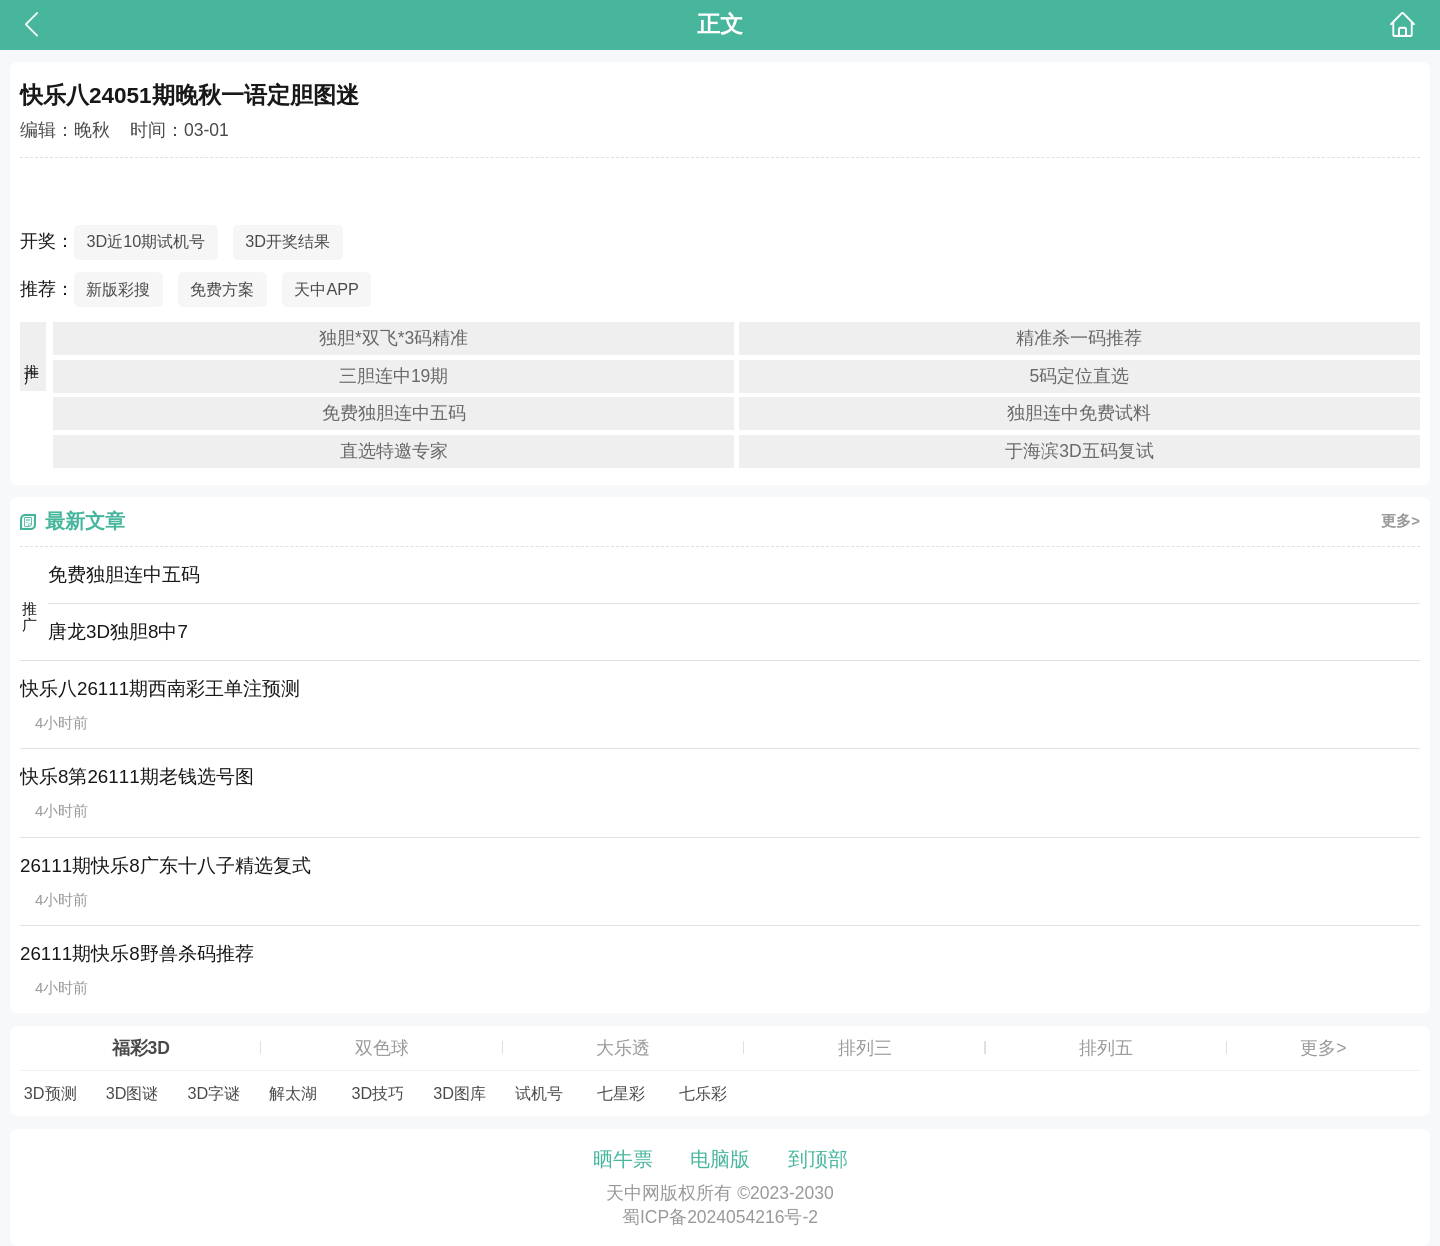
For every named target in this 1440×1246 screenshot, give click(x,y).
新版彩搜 (118, 289)
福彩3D (141, 1048)
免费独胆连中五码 (394, 413)
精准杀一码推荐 (1079, 338)
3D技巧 (377, 1093)
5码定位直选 (1080, 376)
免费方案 (222, 289)
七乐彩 (703, 1093)
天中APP (326, 289)
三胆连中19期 (393, 376)
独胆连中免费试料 (1079, 413)
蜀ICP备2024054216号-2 (720, 1217)
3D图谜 (132, 1093)
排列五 (1106, 1048)
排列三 (865, 1048)
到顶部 (818, 1159)
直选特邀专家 (394, 451)
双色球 (382, 1048)
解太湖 (293, 1093)
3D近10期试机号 (145, 241)
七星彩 (621, 1093)
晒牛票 (623, 1159)
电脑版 (720, 1159)
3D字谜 (214, 1093)
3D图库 (459, 1093)
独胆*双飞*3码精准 (393, 338)
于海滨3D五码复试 (1079, 451)
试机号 (539, 1093)
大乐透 (623, 1048)
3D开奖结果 (287, 241)
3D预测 (50, 1093)
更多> (1400, 520)
